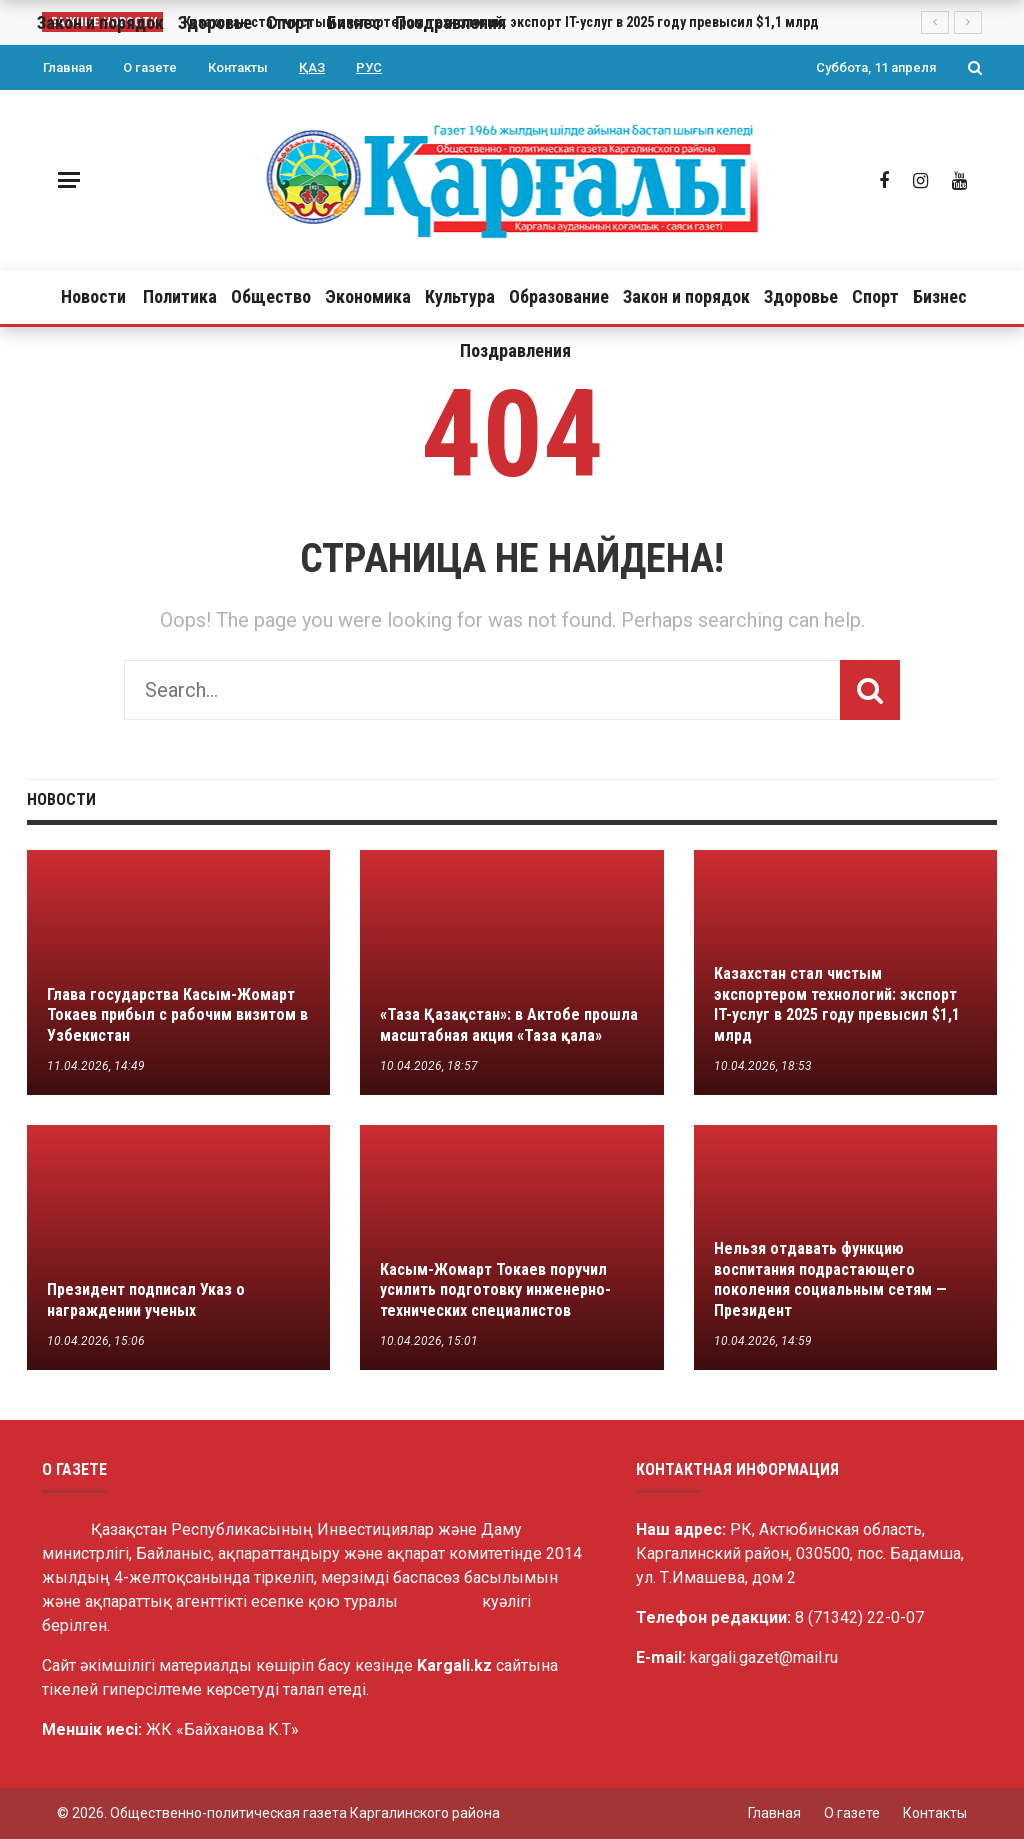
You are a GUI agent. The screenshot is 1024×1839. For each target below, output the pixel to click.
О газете (150, 67)
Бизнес (940, 296)
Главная (67, 67)
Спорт (875, 296)
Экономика (368, 296)
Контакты (238, 67)
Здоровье (801, 296)
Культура (460, 296)
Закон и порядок (686, 296)
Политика (180, 296)
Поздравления (515, 350)
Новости (93, 296)
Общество (271, 296)
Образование (559, 296)
